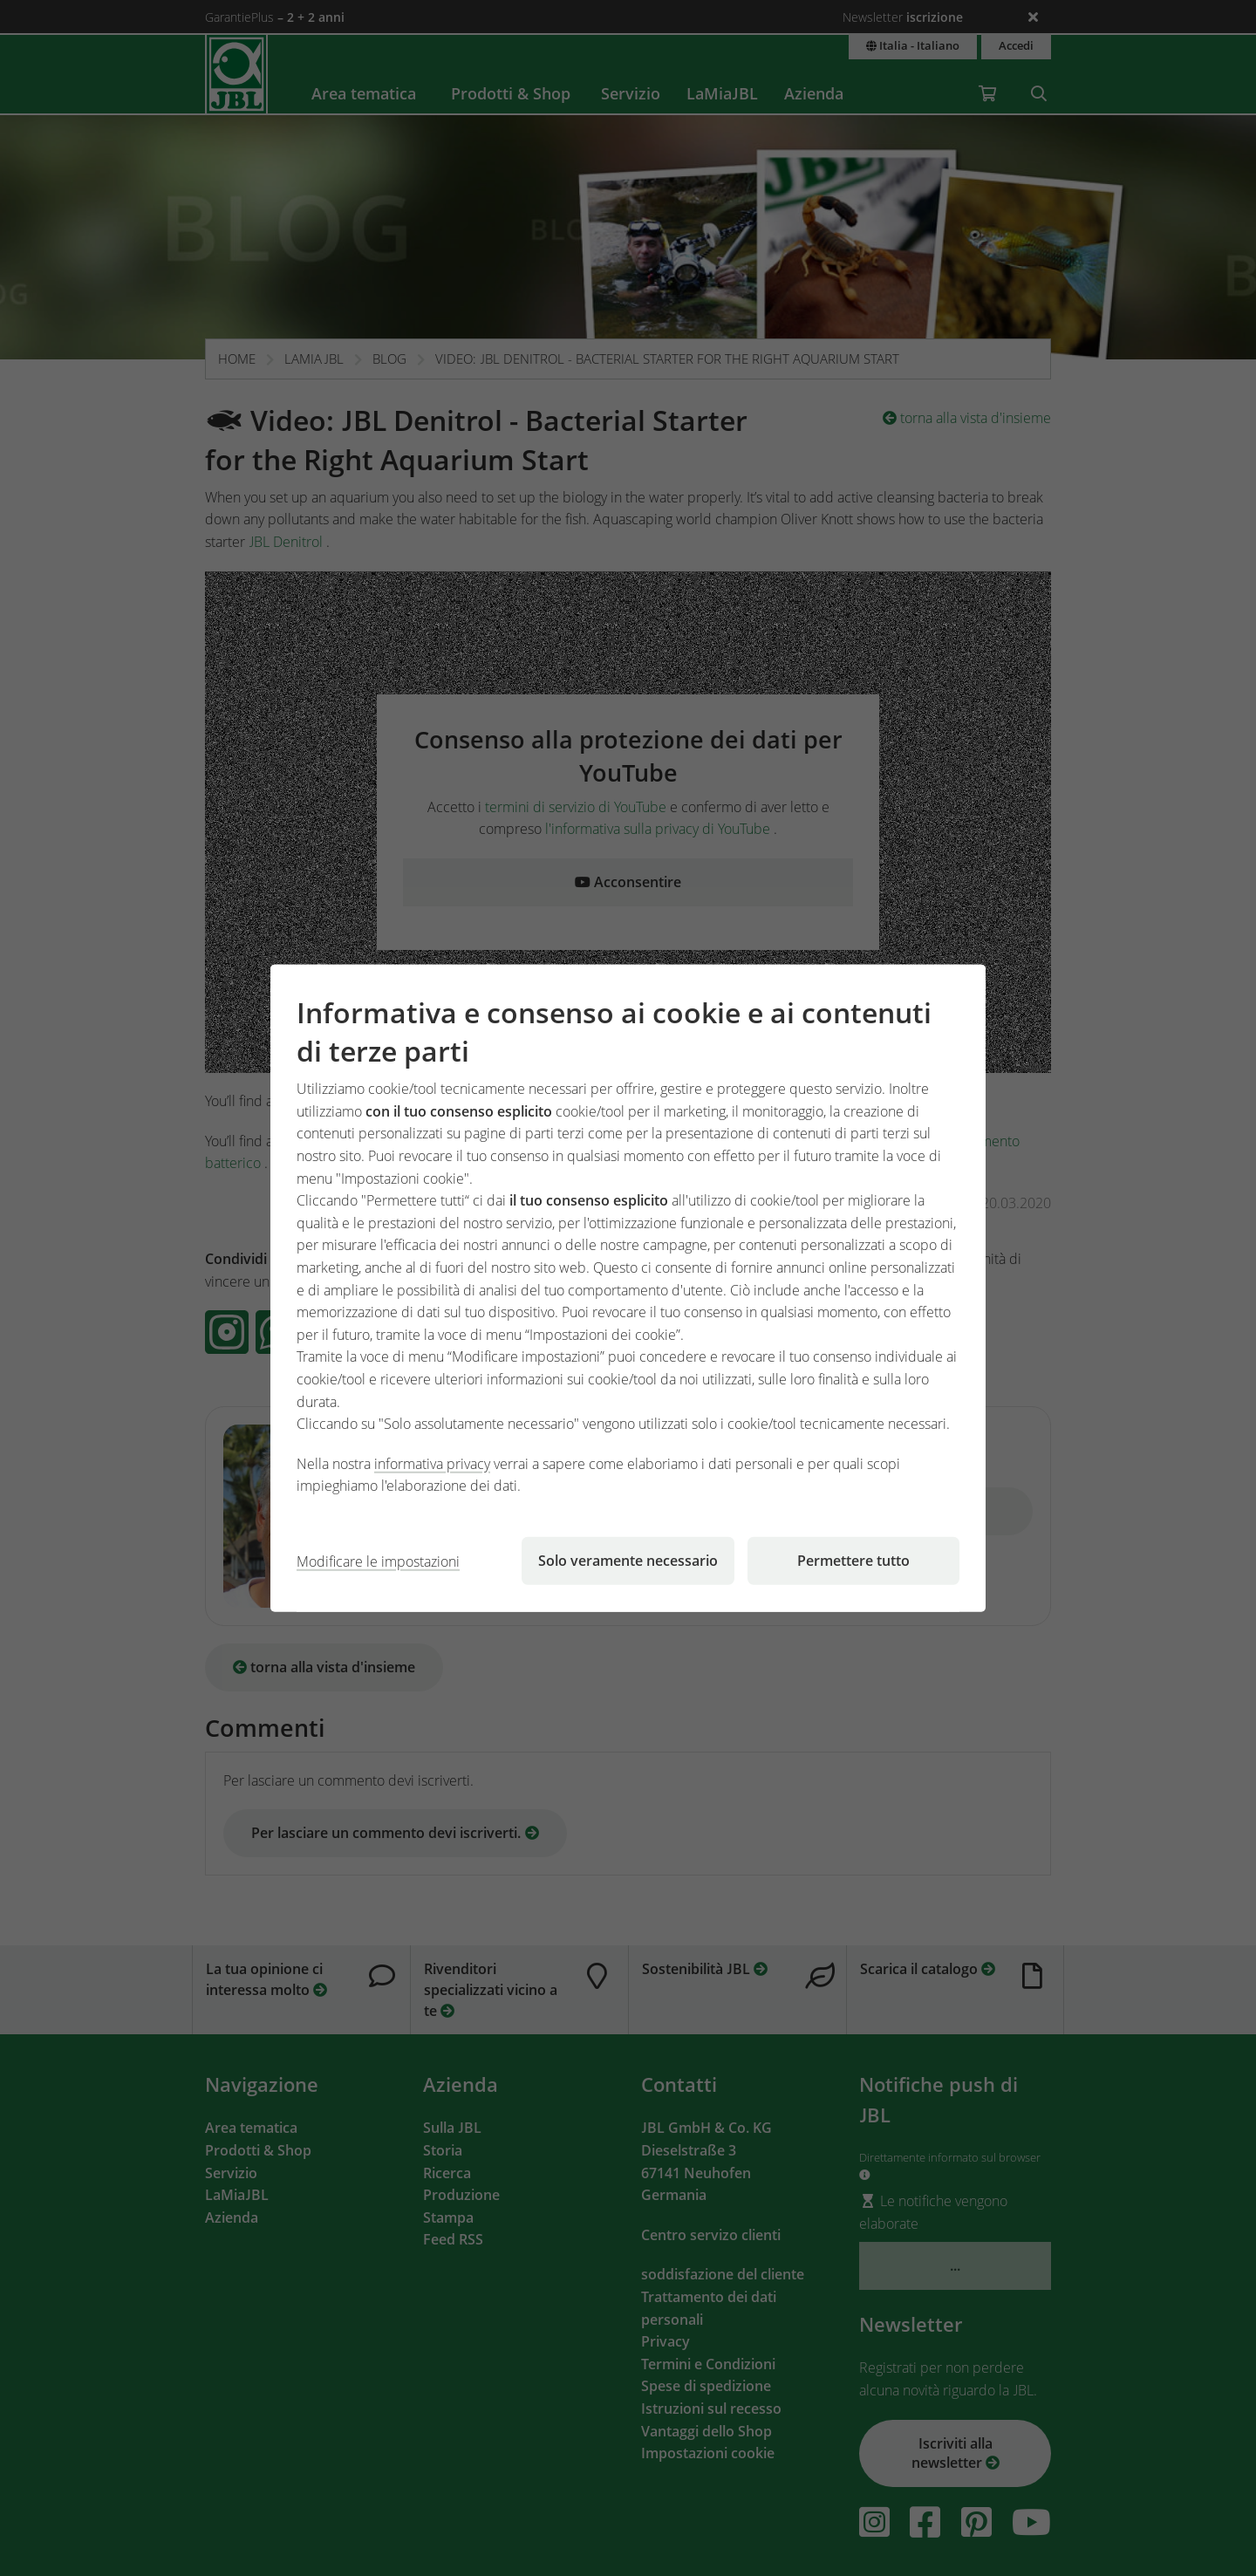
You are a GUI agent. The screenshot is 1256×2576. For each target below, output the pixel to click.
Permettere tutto (853, 1560)
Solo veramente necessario (628, 1560)
